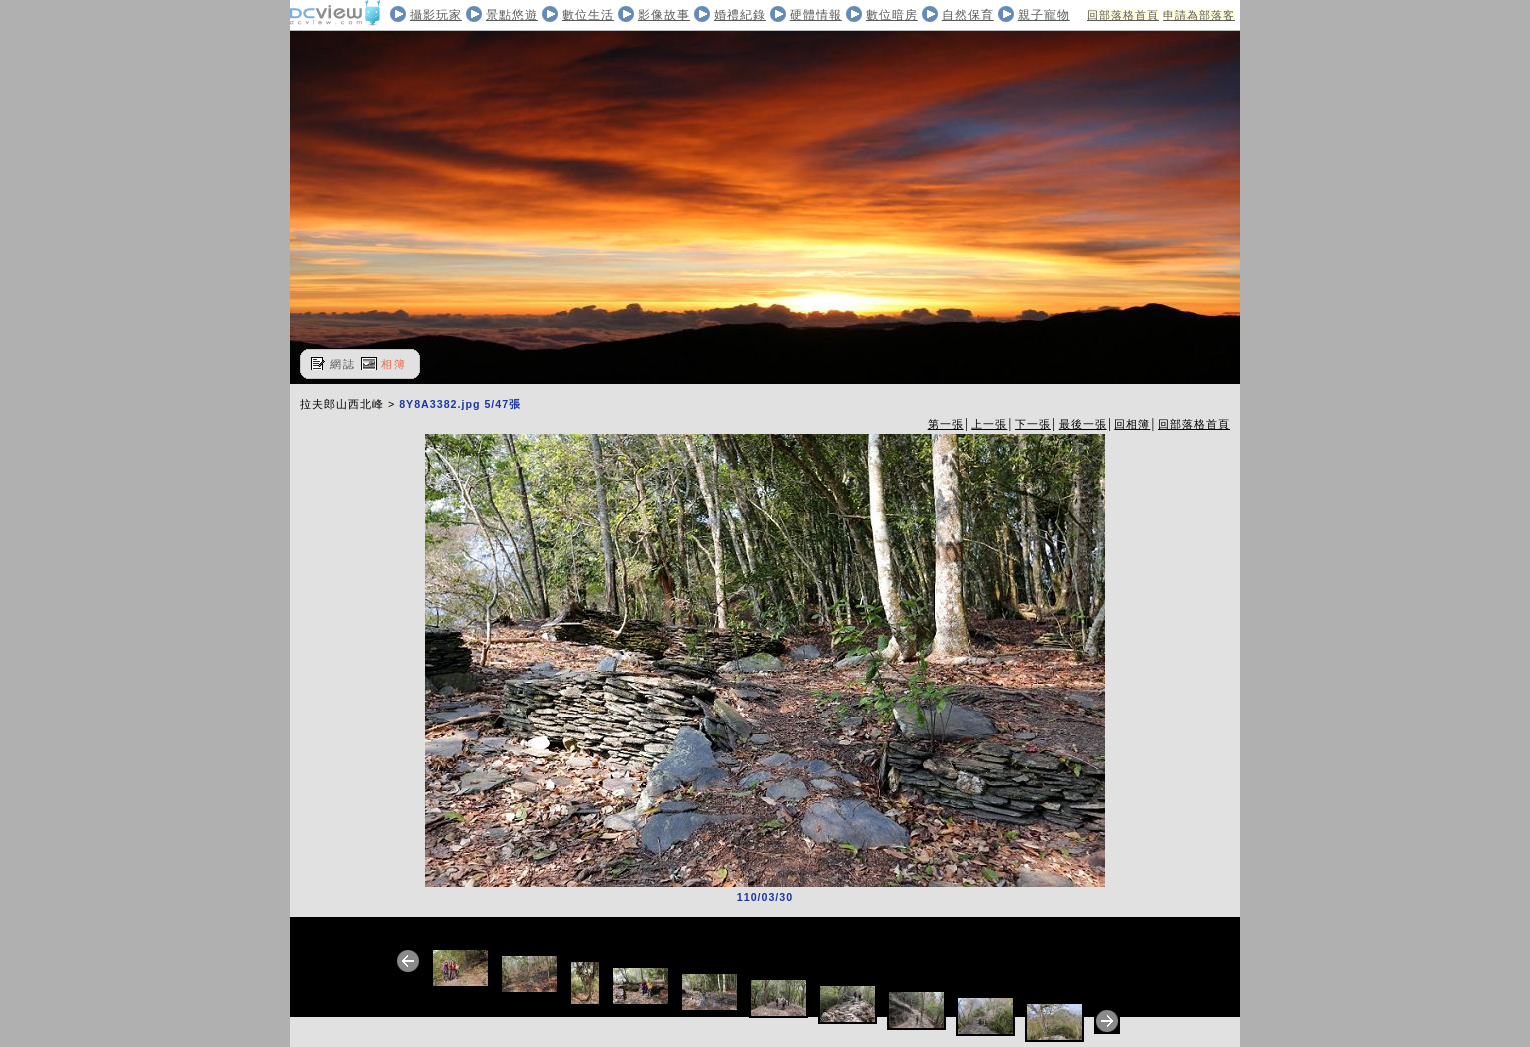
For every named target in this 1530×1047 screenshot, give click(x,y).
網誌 (343, 364)
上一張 (989, 424)
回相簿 (1132, 424)
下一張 (1033, 424)
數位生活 (588, 15)
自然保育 (968, 15)
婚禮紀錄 (740, 15)
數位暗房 (892, 15)
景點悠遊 (512, 15)
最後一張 (1083, 424)
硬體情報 (816, 15)
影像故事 (664, 15)
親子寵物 (1044, 15)
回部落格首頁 (1123, 15)
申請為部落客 (1199, 15)
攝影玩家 (436, 15)
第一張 (946, 424)
